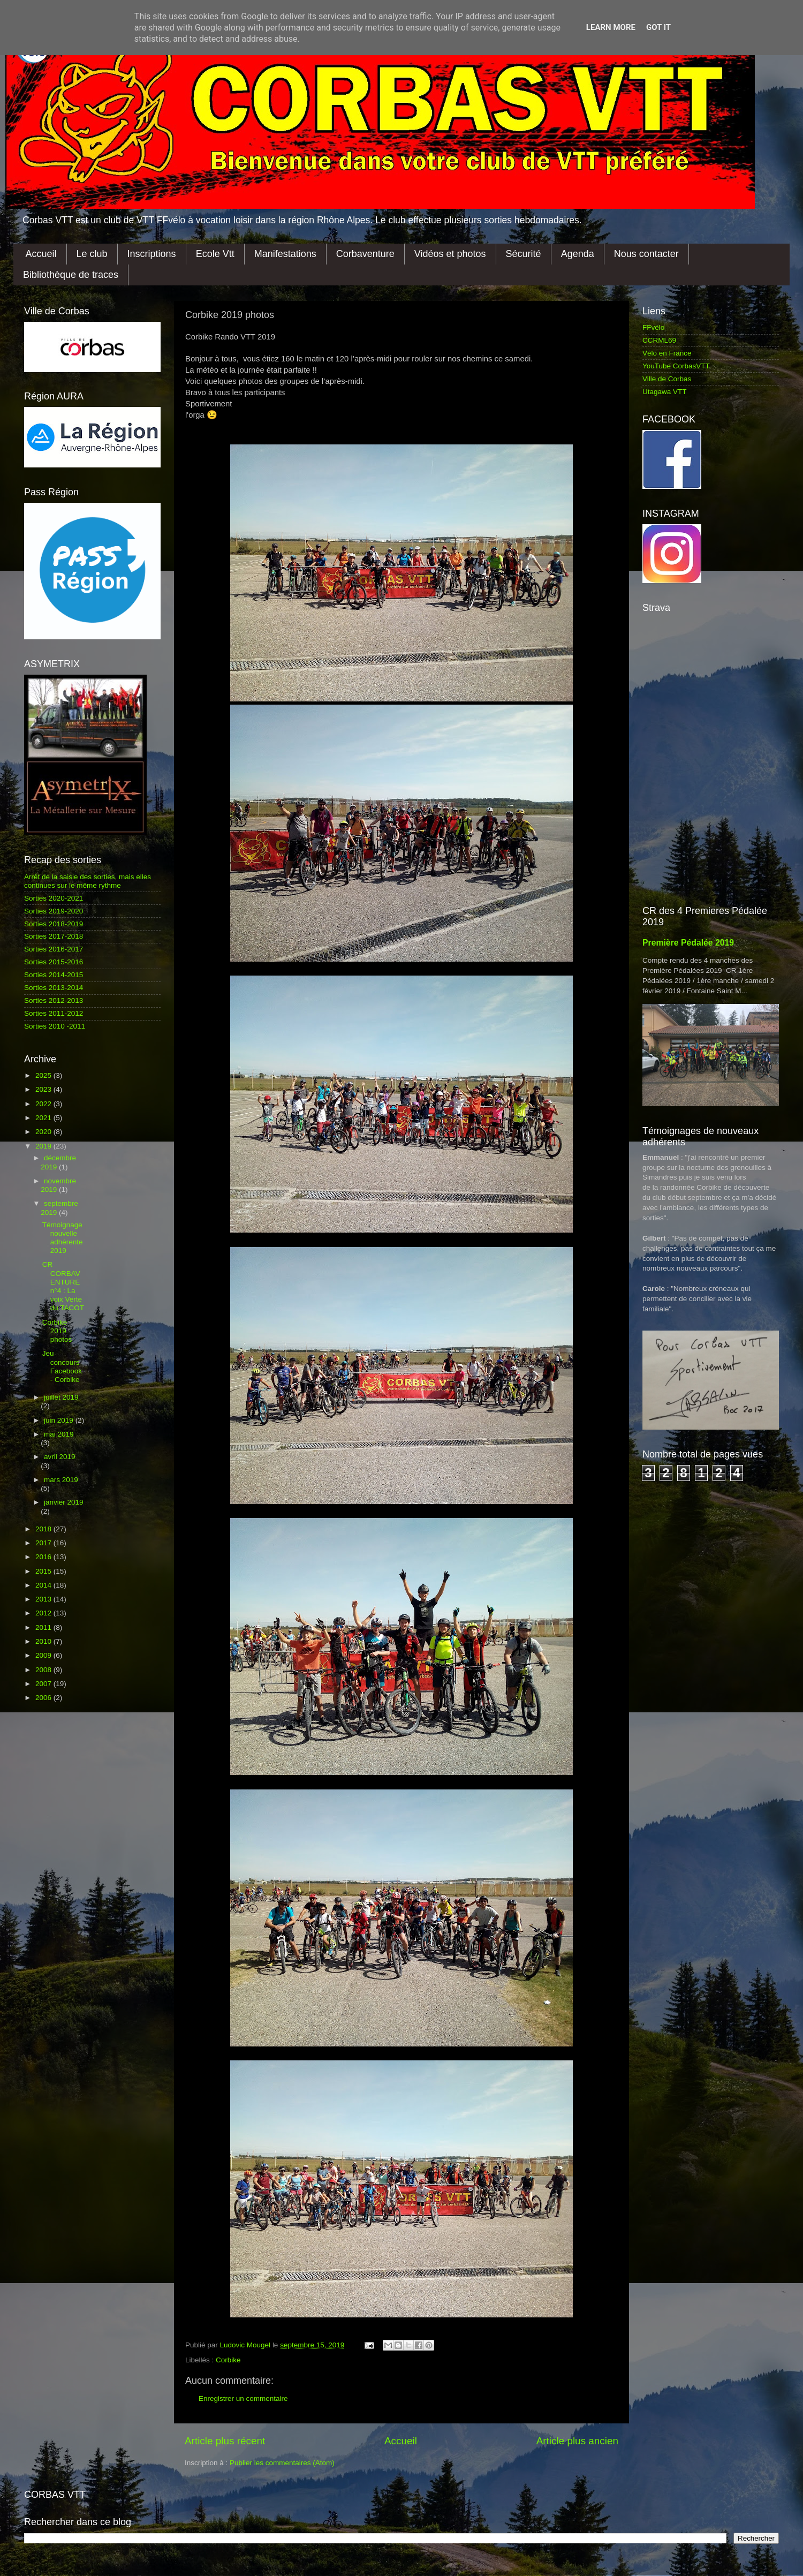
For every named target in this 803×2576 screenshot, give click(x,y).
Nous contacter (646, 253)
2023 (44, 1089)
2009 (44, 1655)
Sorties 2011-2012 (53, 1013)
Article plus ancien (577, 2440)
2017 (44, 1543)
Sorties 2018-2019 (53, 924)
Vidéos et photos (450, 253)
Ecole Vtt (215, 253)
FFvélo (653, 327)
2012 (44, 1613)
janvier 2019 (64, 1502)
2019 (44, 1146)
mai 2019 (59, 1434)
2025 (44, 1075)
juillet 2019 (61, 1397)
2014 (44, 1585)
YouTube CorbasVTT (676, 366)
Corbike (228, 2360)
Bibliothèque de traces (70, 274)
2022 (44, 1104)
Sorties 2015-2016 (53, 962)
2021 (44, 1118)
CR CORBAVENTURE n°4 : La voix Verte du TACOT (63, 1286)
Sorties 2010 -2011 (54, 1026)
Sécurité (523, 253)
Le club (92, 253)
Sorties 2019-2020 (53, 911)
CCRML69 (659, 340)
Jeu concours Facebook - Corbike (62, 1366)
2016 (44, 1557)
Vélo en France (667, 353)
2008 (44, 1670)
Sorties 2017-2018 (53, 936)
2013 (44, 1599)
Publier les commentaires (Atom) (282, 2463)
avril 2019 (59, 1457)
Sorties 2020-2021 (53, 898)
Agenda (577, 253)
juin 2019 (59, 1420)
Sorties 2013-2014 (53, 988)
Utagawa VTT (664, 392)
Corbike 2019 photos (57, 1330)
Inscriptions (151, 253)
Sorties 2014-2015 (53, 975)
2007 (44, 1684)
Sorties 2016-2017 (53, 949)
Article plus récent (225, 2440)
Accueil (41, 253)
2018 (44, 1529)
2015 (44, 1571)
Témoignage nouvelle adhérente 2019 (62, 1238)
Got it (658, 27)
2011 (44, 1627)
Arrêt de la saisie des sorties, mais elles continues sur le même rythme (87, 881)
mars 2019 (61, 1480)
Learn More (610, 27)
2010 (44, 1641)
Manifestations (285, 253)
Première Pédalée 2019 (688, 942)
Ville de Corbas (666, 379)
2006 (44, 1698)
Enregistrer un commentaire (243, 2398)
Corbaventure (365, 253)
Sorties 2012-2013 (53, 1000)
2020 (44, 1132)
